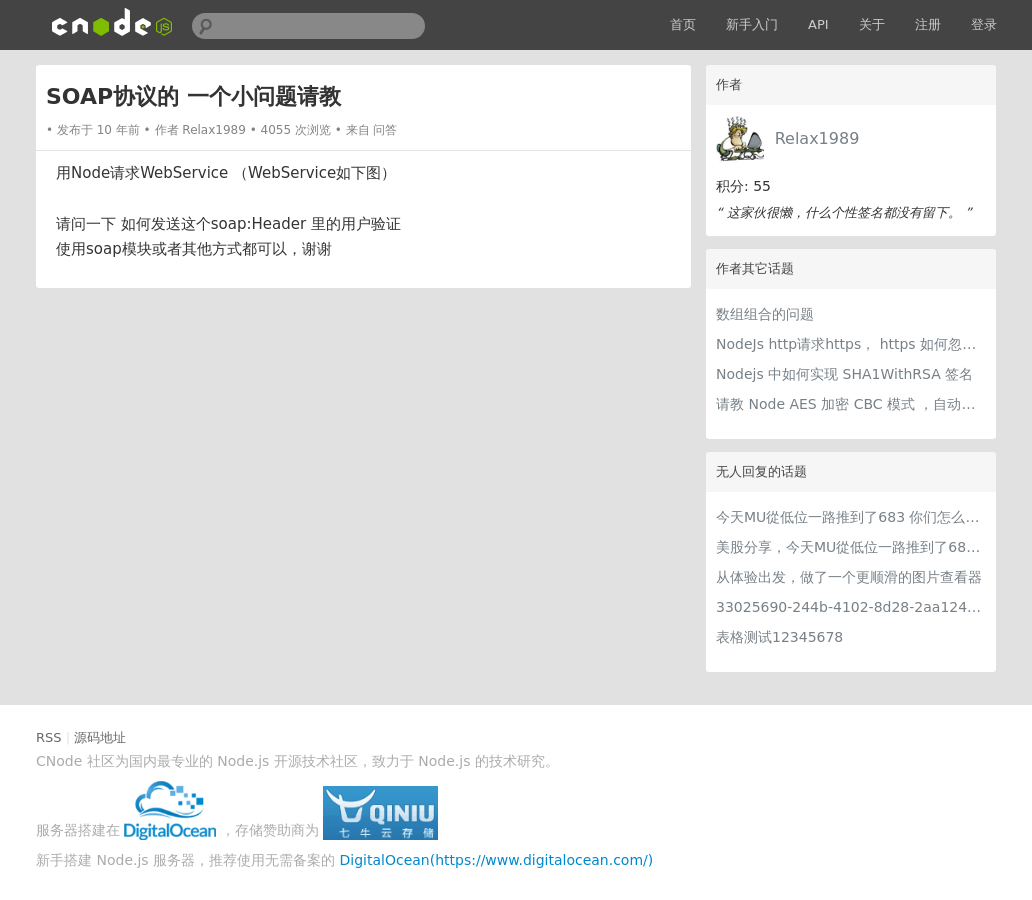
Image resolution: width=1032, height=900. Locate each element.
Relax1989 (817, 138)
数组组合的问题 (765, 314)
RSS (49, 737)
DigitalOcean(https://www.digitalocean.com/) (497, 860)
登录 (984, 24)
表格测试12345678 (779, 637)
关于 (872, 24)
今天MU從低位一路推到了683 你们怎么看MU (851, 517)
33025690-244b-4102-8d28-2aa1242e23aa (851, 607)
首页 (683, 24)
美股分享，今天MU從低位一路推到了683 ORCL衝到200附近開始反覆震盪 (851, 547)
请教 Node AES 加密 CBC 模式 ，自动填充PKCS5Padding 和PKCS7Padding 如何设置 (851, 404)
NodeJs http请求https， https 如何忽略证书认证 (851, 344)
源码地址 (100, 737)
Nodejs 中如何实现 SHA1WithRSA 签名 (844, 374)
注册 (928, 24)
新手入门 (752, 24)
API (818, 24)
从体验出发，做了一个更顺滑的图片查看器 (849, 577)
